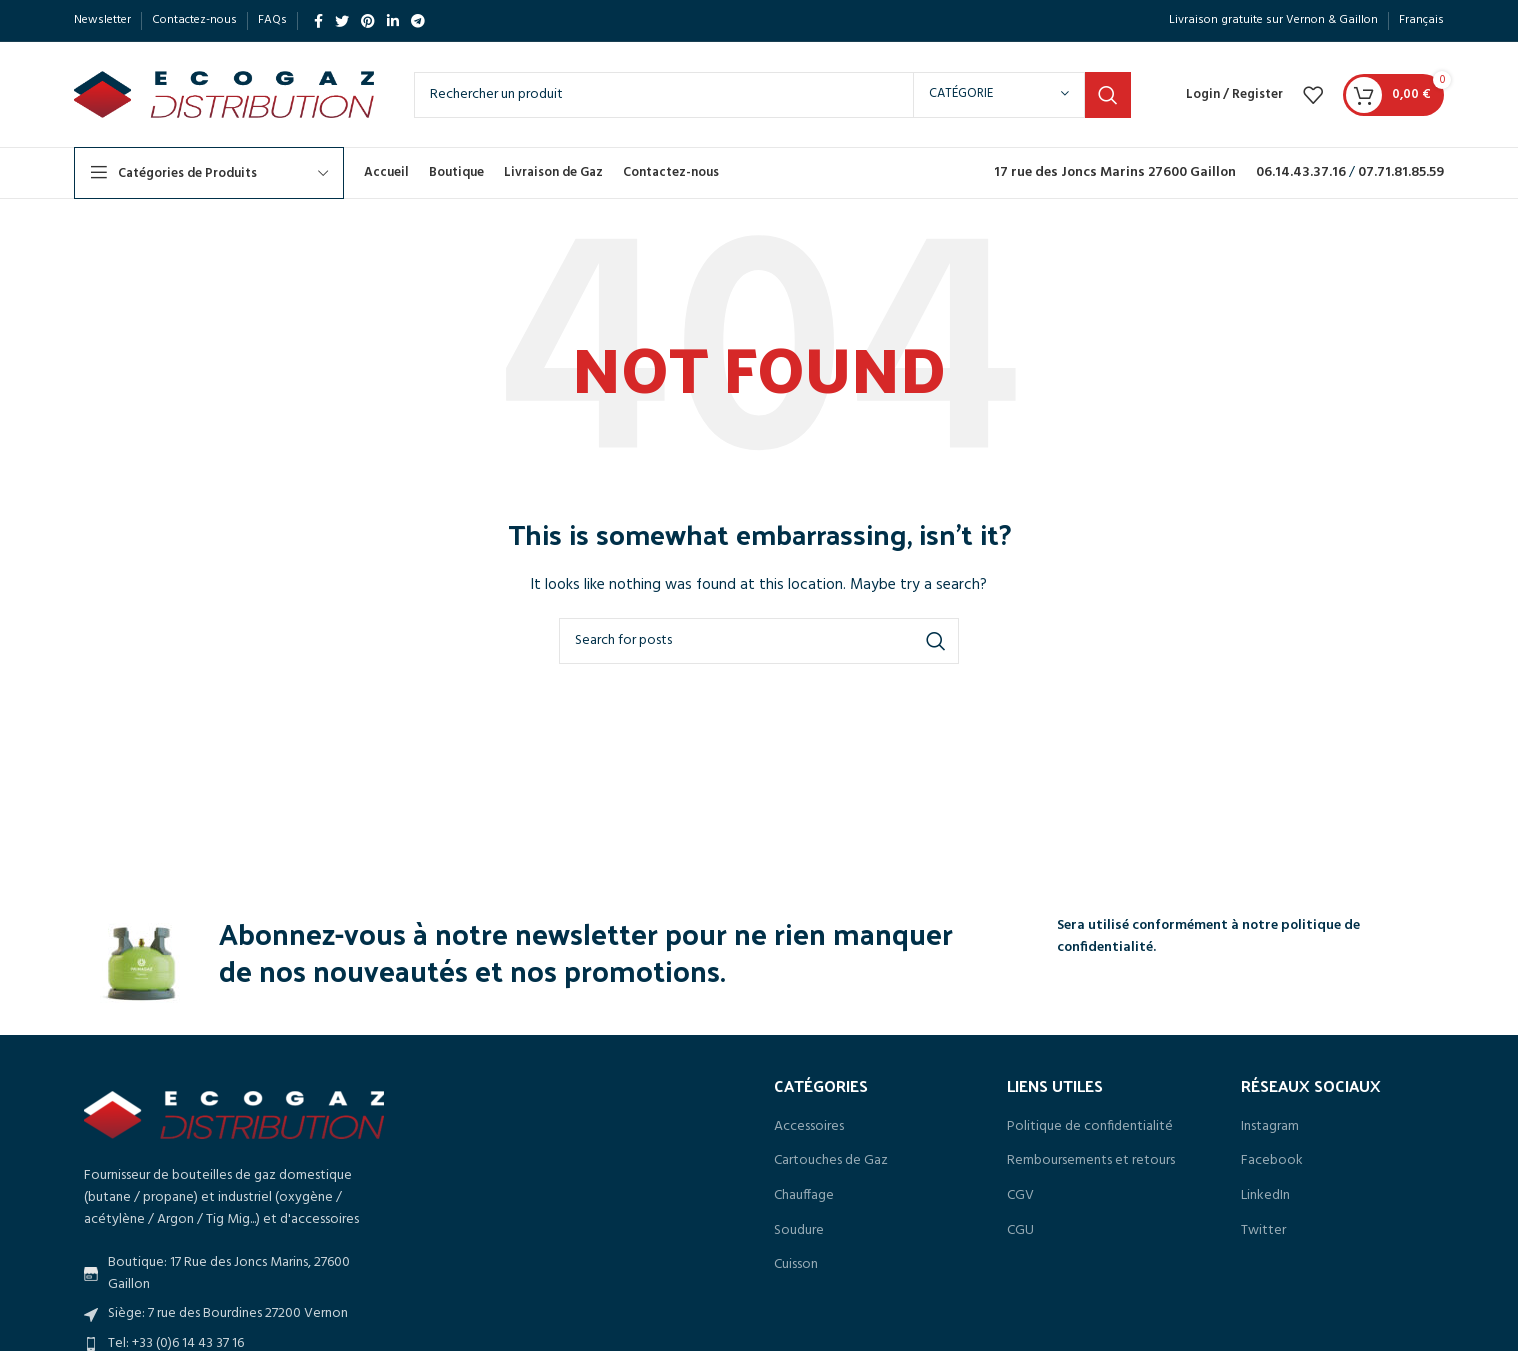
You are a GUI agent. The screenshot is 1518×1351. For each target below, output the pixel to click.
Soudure (799, 1231)
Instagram (1270, 1127)
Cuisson (796, 1265)
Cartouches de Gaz (831, 1161)
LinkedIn (1265, 1196)
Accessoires (809, 1127)
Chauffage (804, 1196)
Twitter (1263, 1231)
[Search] (772, 95)
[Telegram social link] (418, 21)
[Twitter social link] (342, 21)
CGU (1020, 1231)
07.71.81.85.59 (1401, 172)
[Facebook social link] (318, 21)
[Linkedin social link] (393, 21)
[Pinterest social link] (368, 21)
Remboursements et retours (1091, 1161)
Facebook (1272, 1161)
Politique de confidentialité (1090, 1127)
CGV (1020, 1196)
